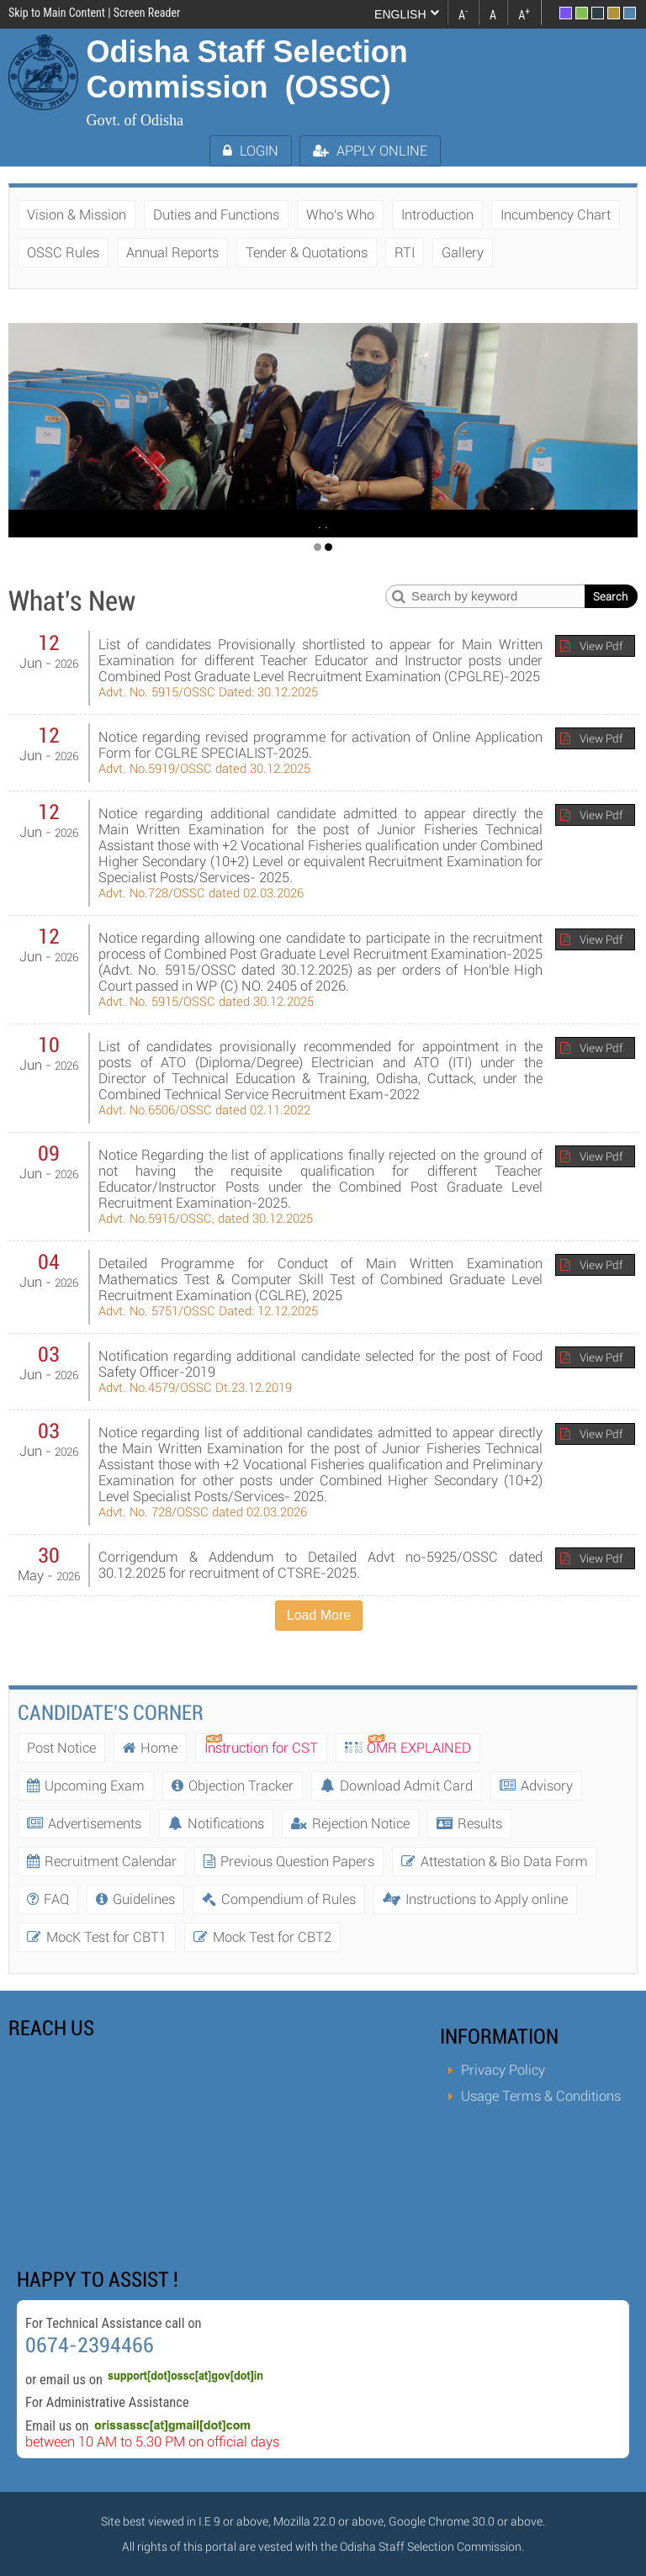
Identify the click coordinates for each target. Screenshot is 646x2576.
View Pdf (601, 646)
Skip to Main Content (56, 12)
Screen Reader (147, 12)
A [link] (463, 13)
